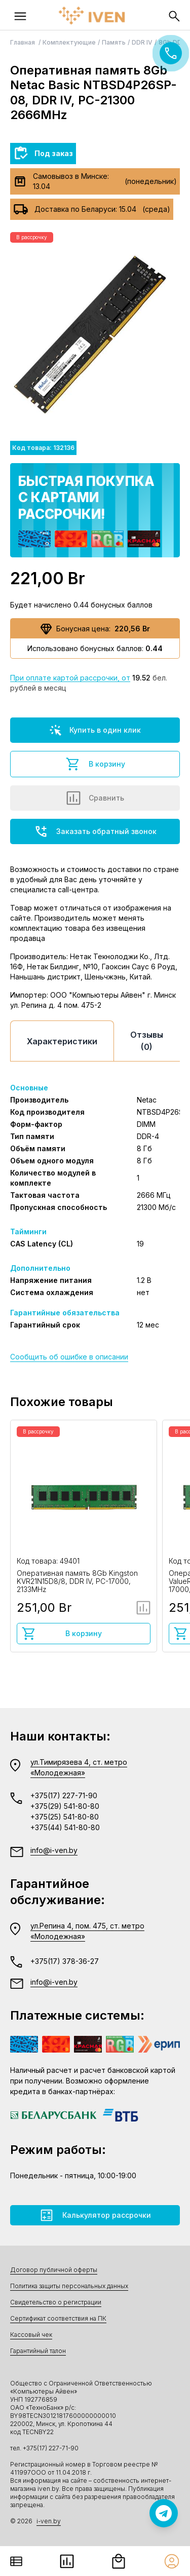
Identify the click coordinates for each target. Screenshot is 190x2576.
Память (114, 42)
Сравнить (95, 798)
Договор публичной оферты (53, 2270)
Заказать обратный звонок (95, 831)
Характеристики (62, 1041)
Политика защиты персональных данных (69, 2286)
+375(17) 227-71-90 (63, 1795)
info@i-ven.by (54, 1850)
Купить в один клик (95, 730)
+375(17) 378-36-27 (64, 1961)
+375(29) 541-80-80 (64, 1806)
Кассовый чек (31, 2334)
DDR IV (142, 42)
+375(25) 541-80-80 (64, 1816)
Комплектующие (69, 42)
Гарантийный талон (38, 2351)
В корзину (95, 764)
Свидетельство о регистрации (55, 2302)
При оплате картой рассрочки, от (70, 677)
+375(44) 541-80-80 (65, 1827)
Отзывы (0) (146, 1041)
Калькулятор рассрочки (95, 2215)
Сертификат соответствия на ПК (58, 2318)
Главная (23, 42)
